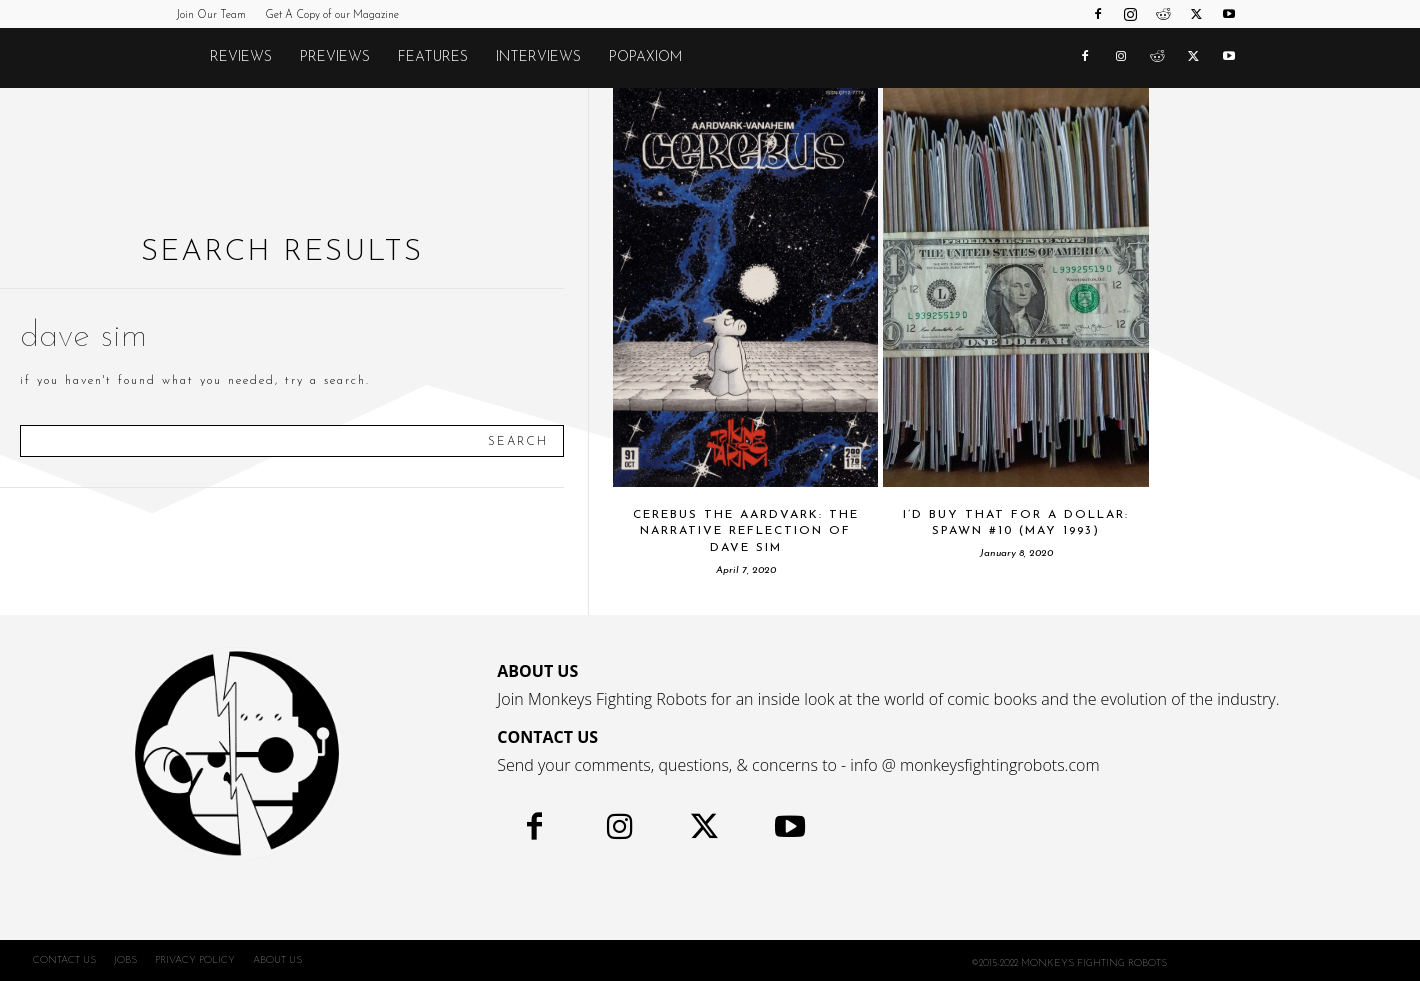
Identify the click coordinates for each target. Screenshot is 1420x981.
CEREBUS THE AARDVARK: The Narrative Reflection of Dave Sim (746, 532)
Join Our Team (211, 15)
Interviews (538, 57)
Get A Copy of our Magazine (332, 15)
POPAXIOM (645, 57)
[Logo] (186, 58)
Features (433, 57)
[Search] (518, 441)
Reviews (241, 57)
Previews (335, 57)
